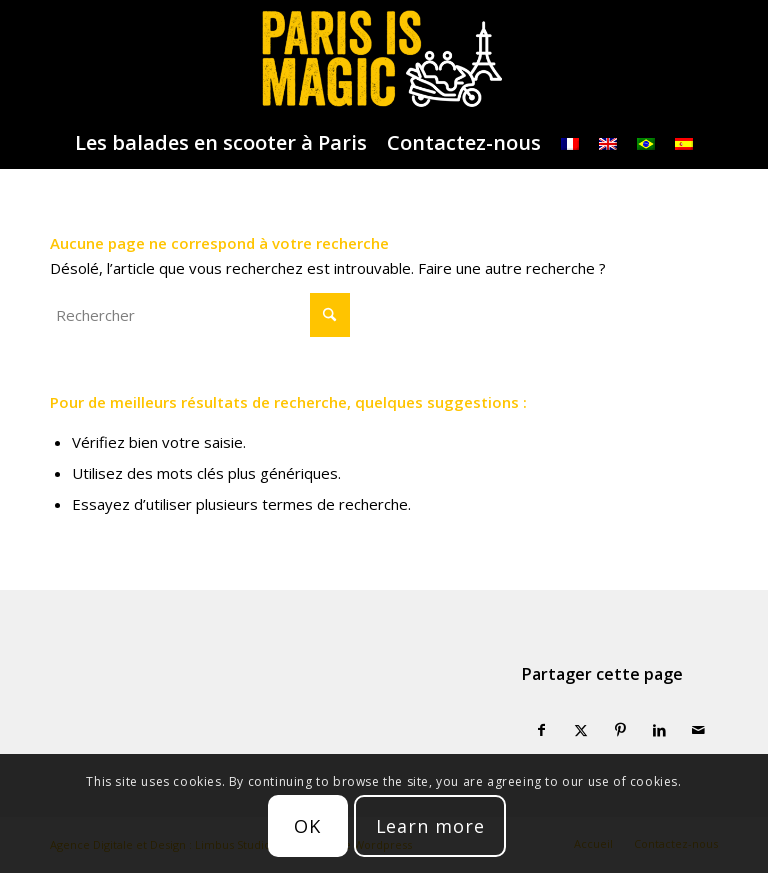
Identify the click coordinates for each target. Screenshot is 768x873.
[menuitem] (221, 143)
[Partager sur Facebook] (541, 730)
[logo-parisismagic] (383, 59)
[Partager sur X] (580, 730)
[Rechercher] (200, 315)
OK (307, 826)
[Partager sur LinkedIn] (659, 730)
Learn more (430, 826)
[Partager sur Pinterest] (619, 730)
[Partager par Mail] (698, 730)
